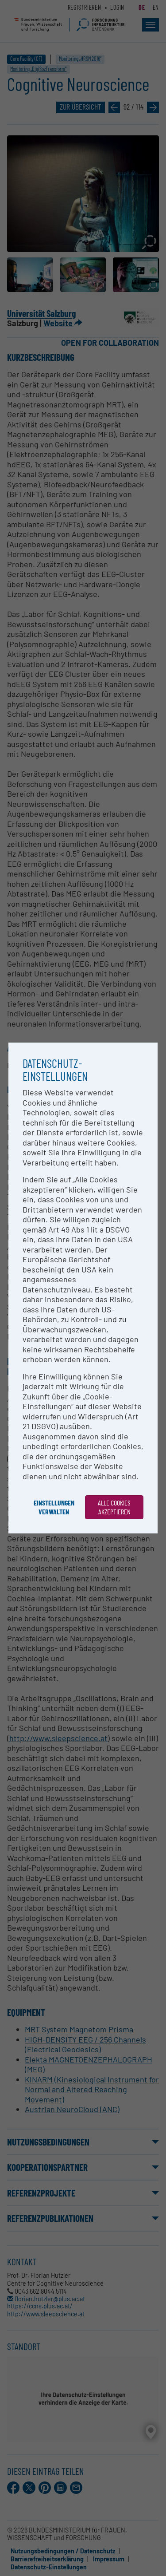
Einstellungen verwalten (54, 1507)
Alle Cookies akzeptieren (114, 1507)
